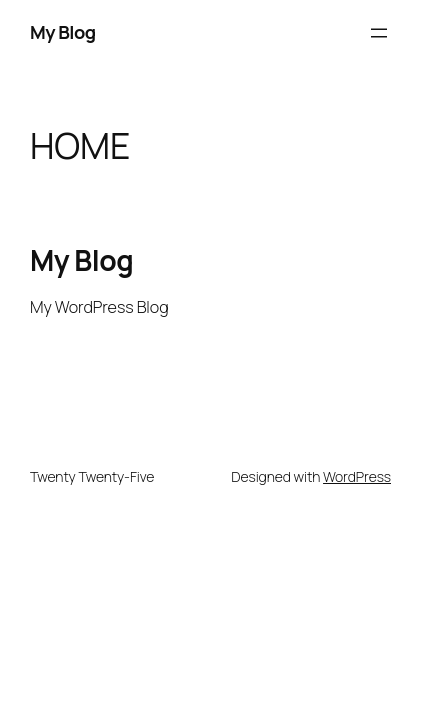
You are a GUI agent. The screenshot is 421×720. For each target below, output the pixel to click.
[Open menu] (379, 33)
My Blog (63, 32)
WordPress (357, 476)
